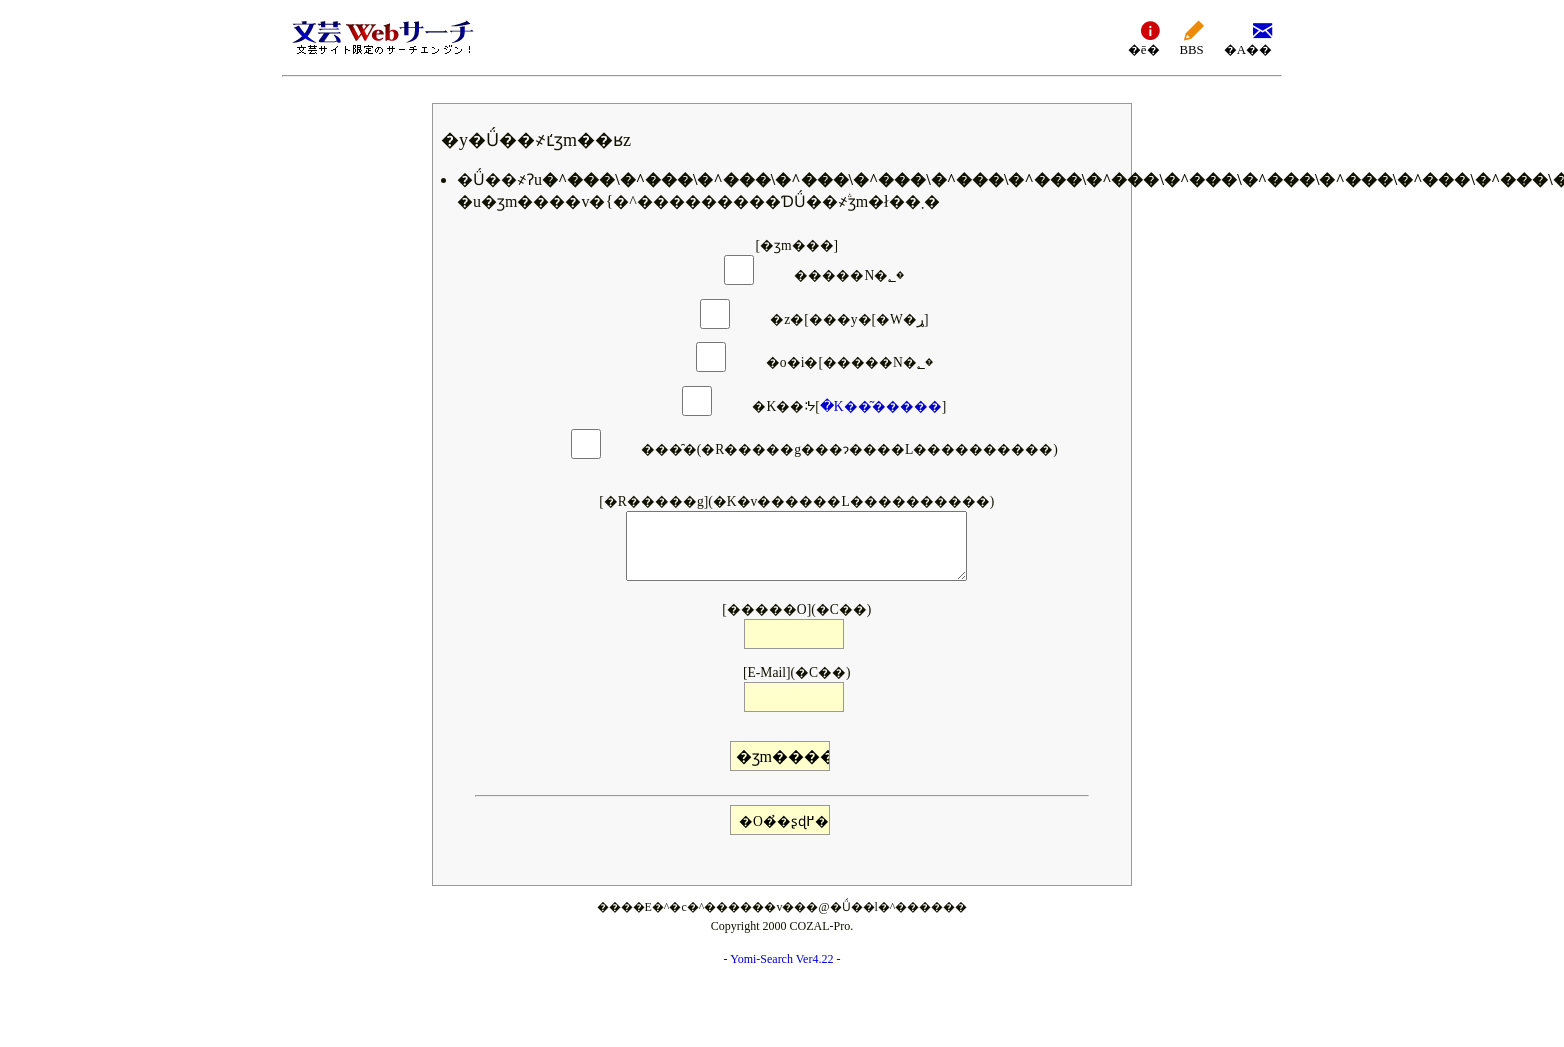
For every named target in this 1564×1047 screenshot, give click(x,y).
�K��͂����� (881, 406)
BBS (1192, 37)
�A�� (1248, 37)
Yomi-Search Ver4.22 (781, 959)
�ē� (1144, 37)
